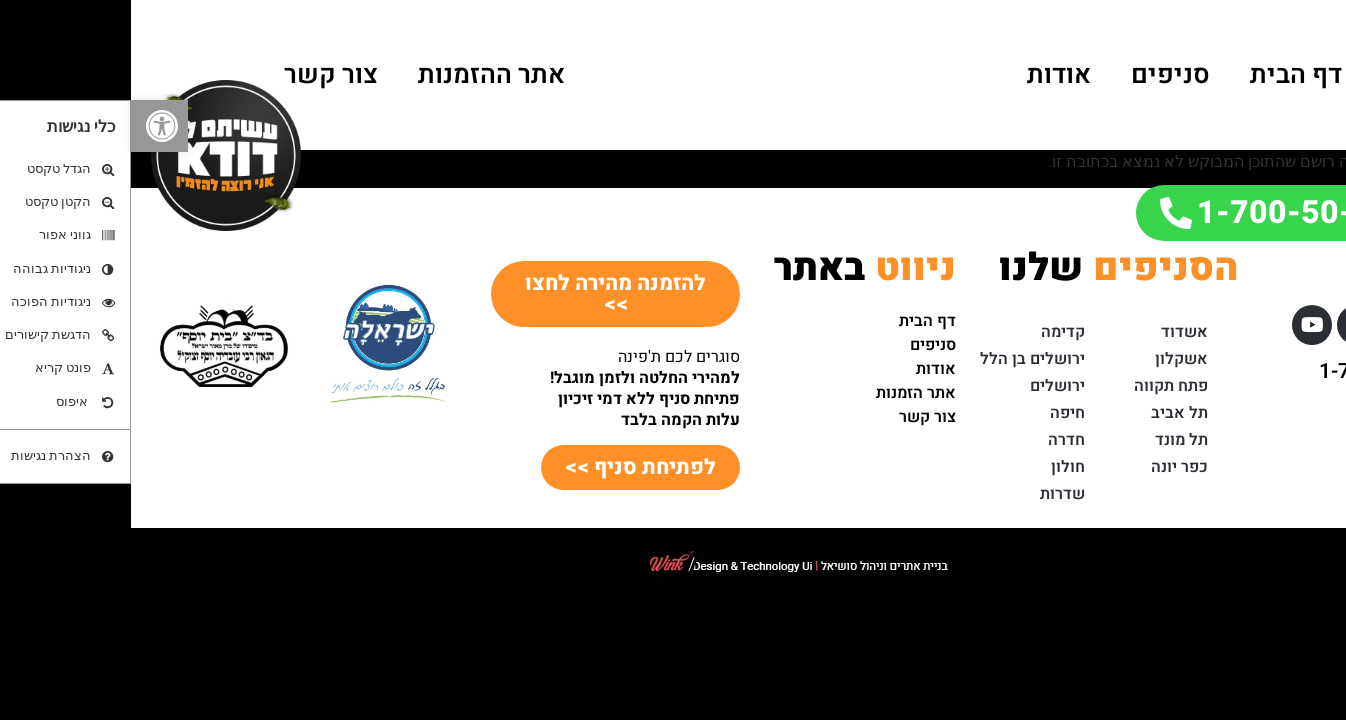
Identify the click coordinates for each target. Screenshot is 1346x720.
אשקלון (1050, 359)
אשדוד (1053, 332)
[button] (28, 126)
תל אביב (1048, 413)
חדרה (935, 440)
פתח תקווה (1040, 386)
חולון (937, 467)
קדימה (932, 332)
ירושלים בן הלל (901, 359)
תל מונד (1050, 440)
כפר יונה (1048, 467)
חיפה (936, 413)
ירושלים (926, 386)
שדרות (931, 494)
